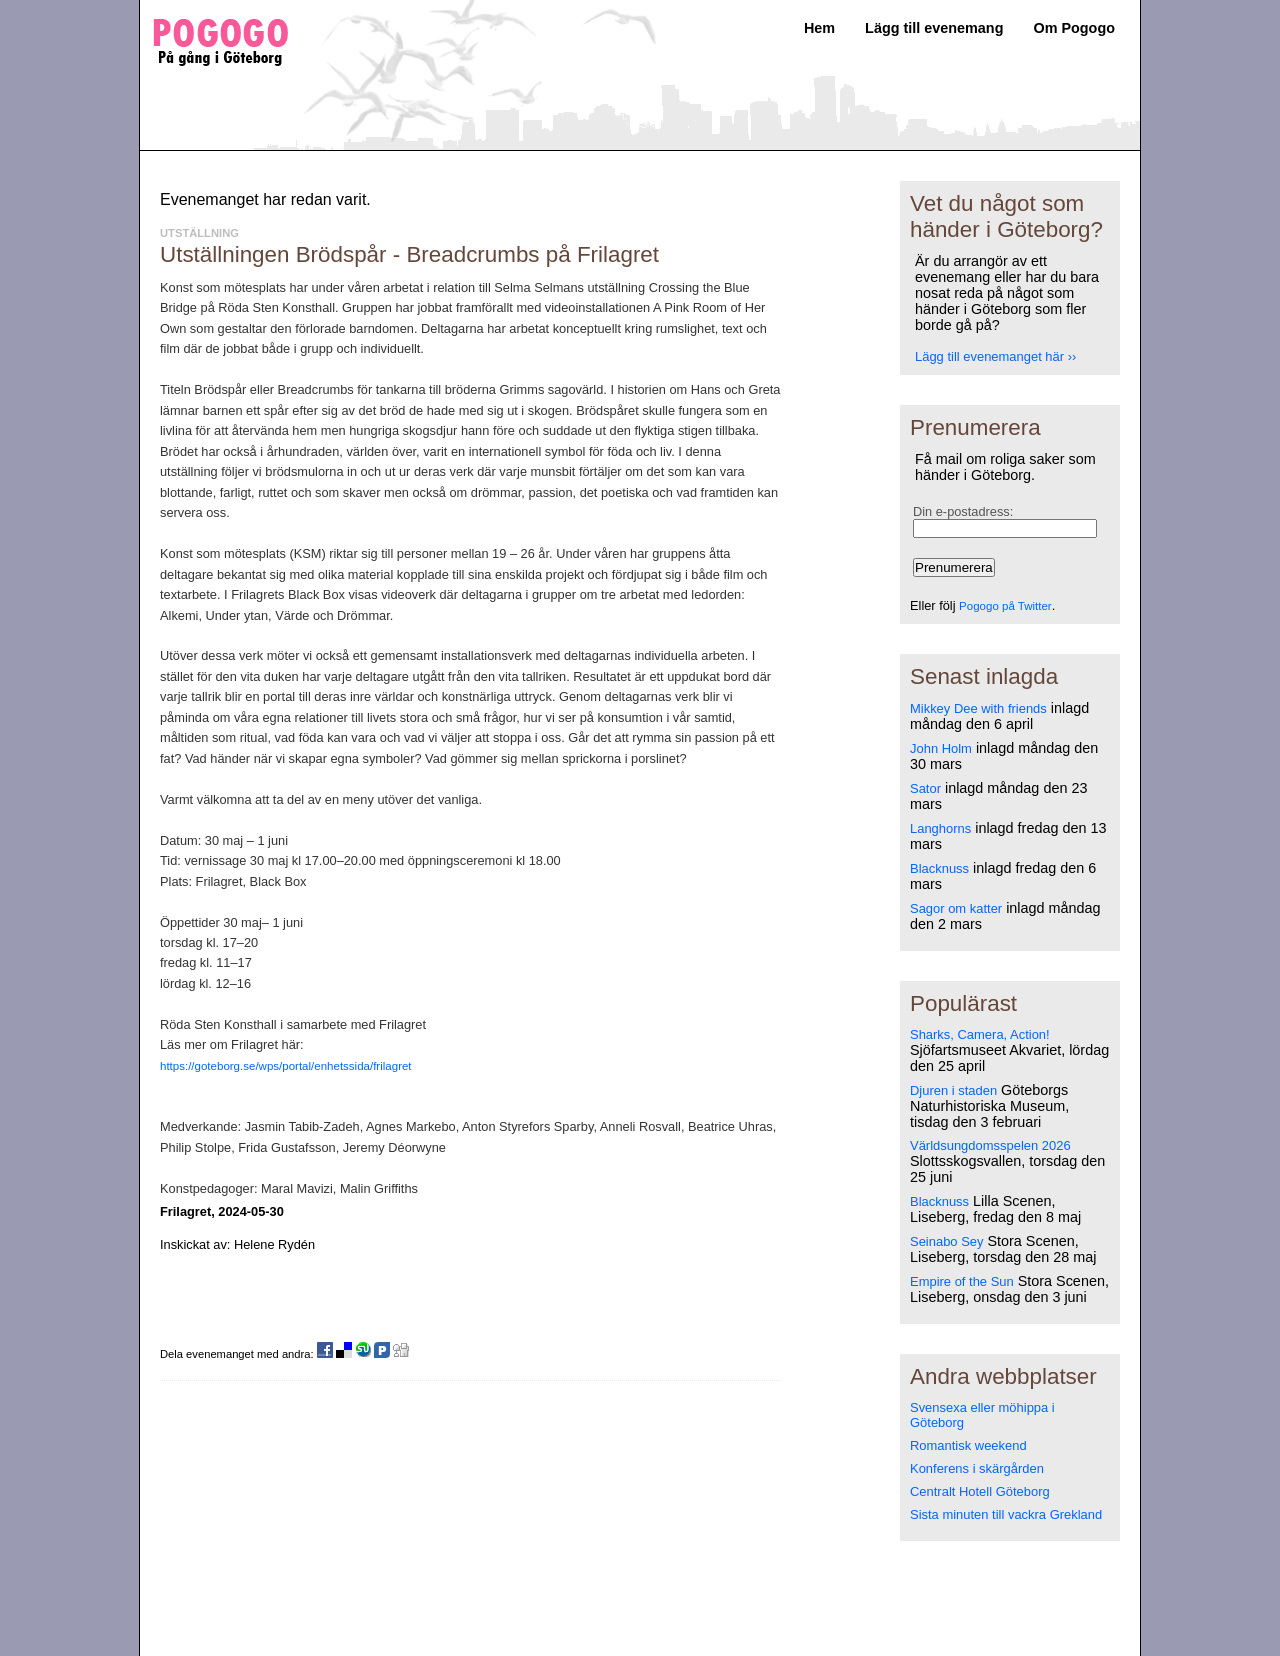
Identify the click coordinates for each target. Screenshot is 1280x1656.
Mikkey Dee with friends (978, 708)
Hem (819, 28)
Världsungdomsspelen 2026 (990, 1145)
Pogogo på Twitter (1005, 606)
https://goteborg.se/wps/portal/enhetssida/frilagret (286, 1066)
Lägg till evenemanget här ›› (995, 356)
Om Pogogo (1074, 28)
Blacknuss (939, 868)
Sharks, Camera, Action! (980, 1034)
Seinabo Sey (946, 1241)
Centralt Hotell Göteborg (980, 1491)
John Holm (941, 748)
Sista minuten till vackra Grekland (1006, 1514)
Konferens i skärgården (977, 1468)
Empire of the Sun (962, 1281)
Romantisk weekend (968, 1445)
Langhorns (940, 828)
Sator (925, 788)
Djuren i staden (953, 1090)
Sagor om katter (956, 908)
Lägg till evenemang (934, 28)
